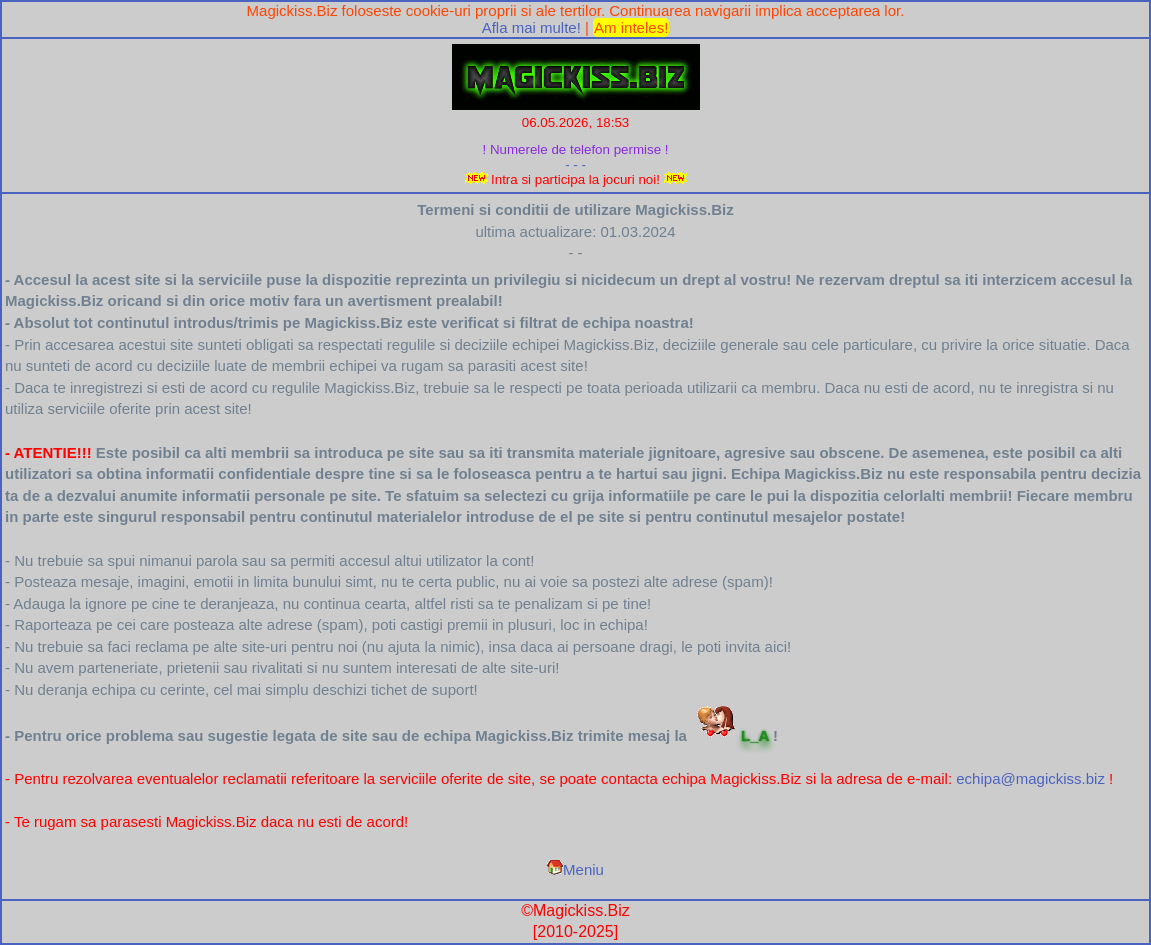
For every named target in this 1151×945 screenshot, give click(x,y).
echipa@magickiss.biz (1030, 778)
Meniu (575, 869)
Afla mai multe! (531, 27)
